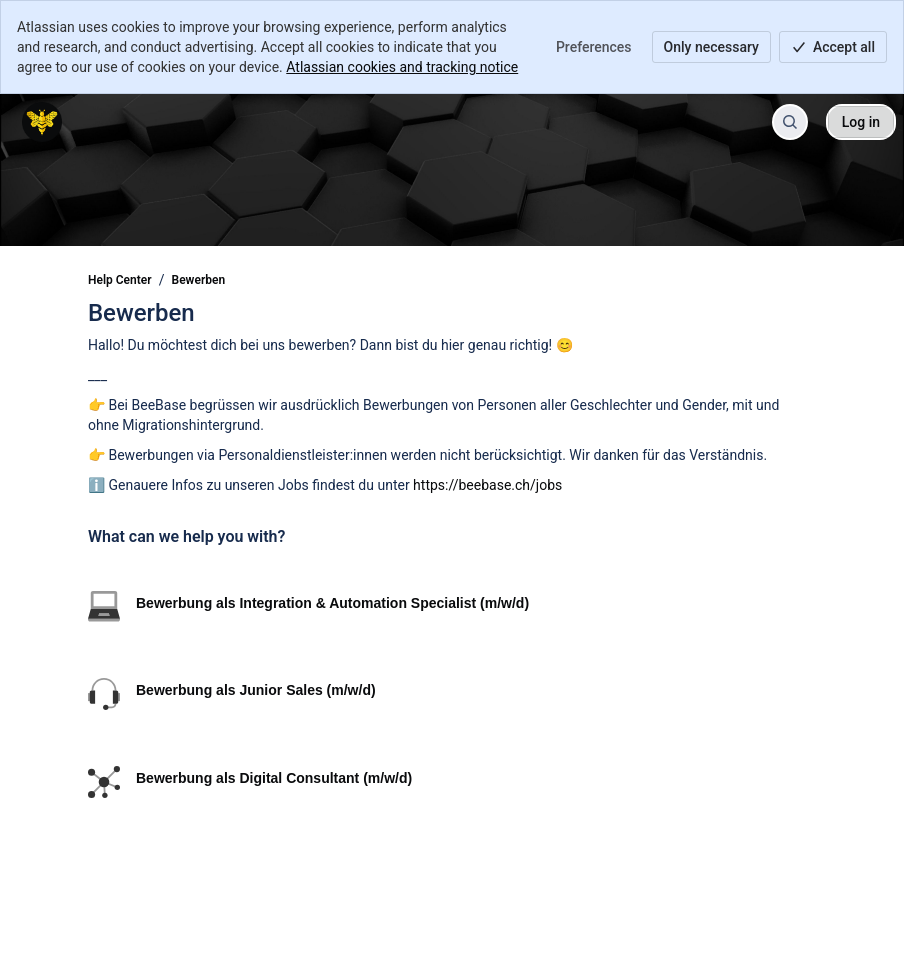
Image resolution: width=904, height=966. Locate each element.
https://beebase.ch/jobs (487, 485)
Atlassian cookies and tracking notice (402, 67)
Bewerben (199, 280)
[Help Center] (42, 122)
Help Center (120, 280)
